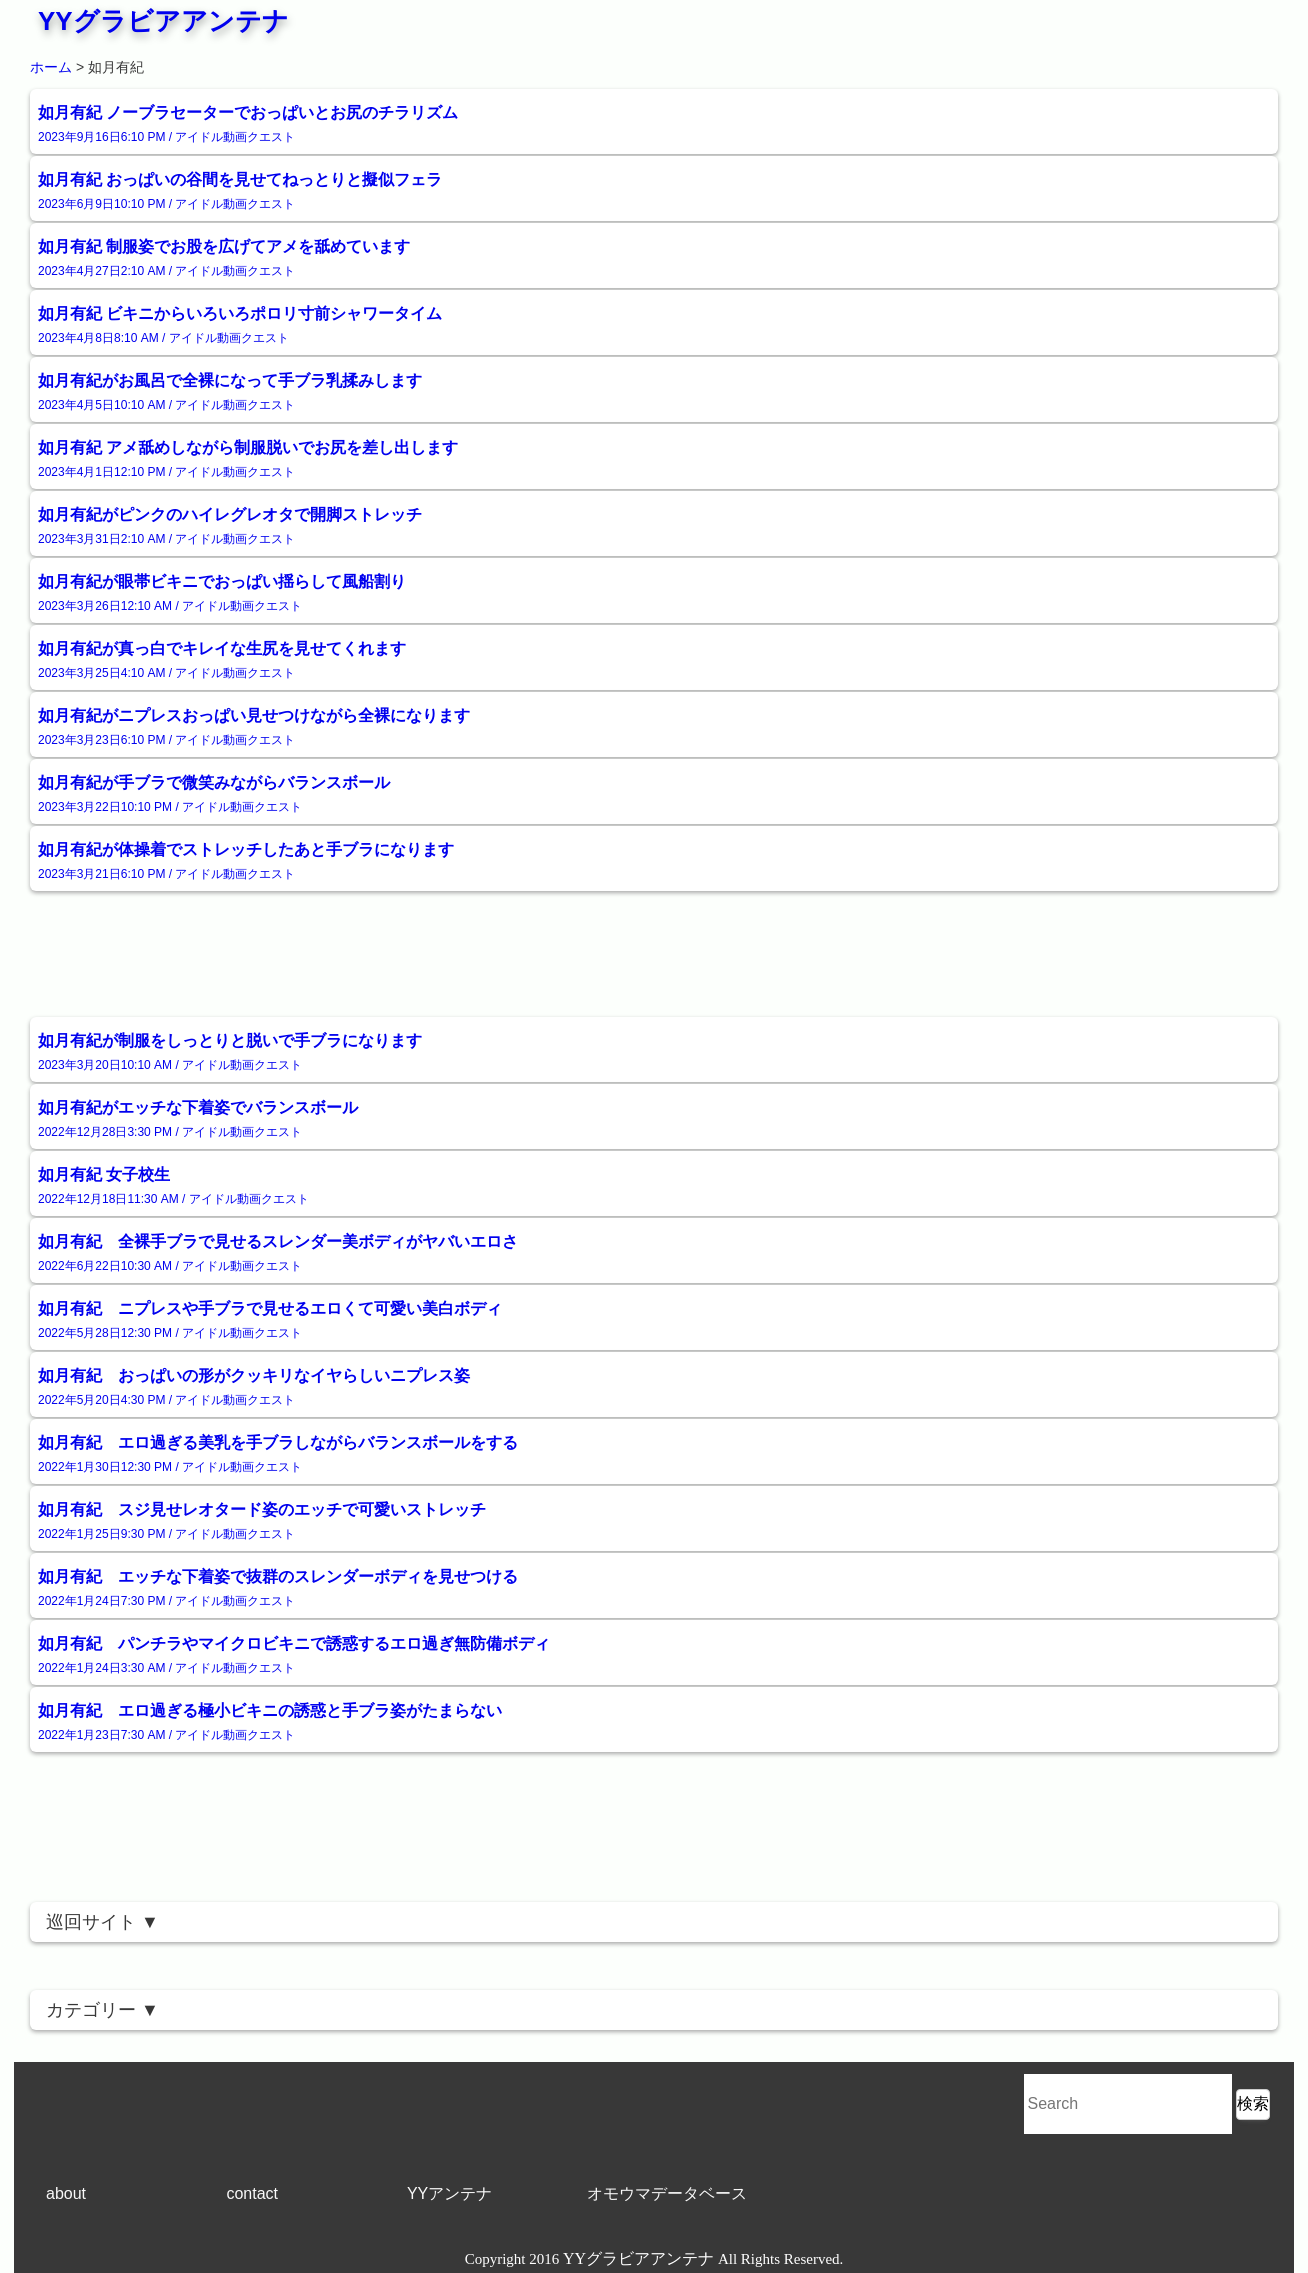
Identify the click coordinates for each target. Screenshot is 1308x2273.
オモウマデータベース (667, 2193)
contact (252, 2193)
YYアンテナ (449, 2193)
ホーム (51, 67)
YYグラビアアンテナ (163, 21)
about (66, 2193)
